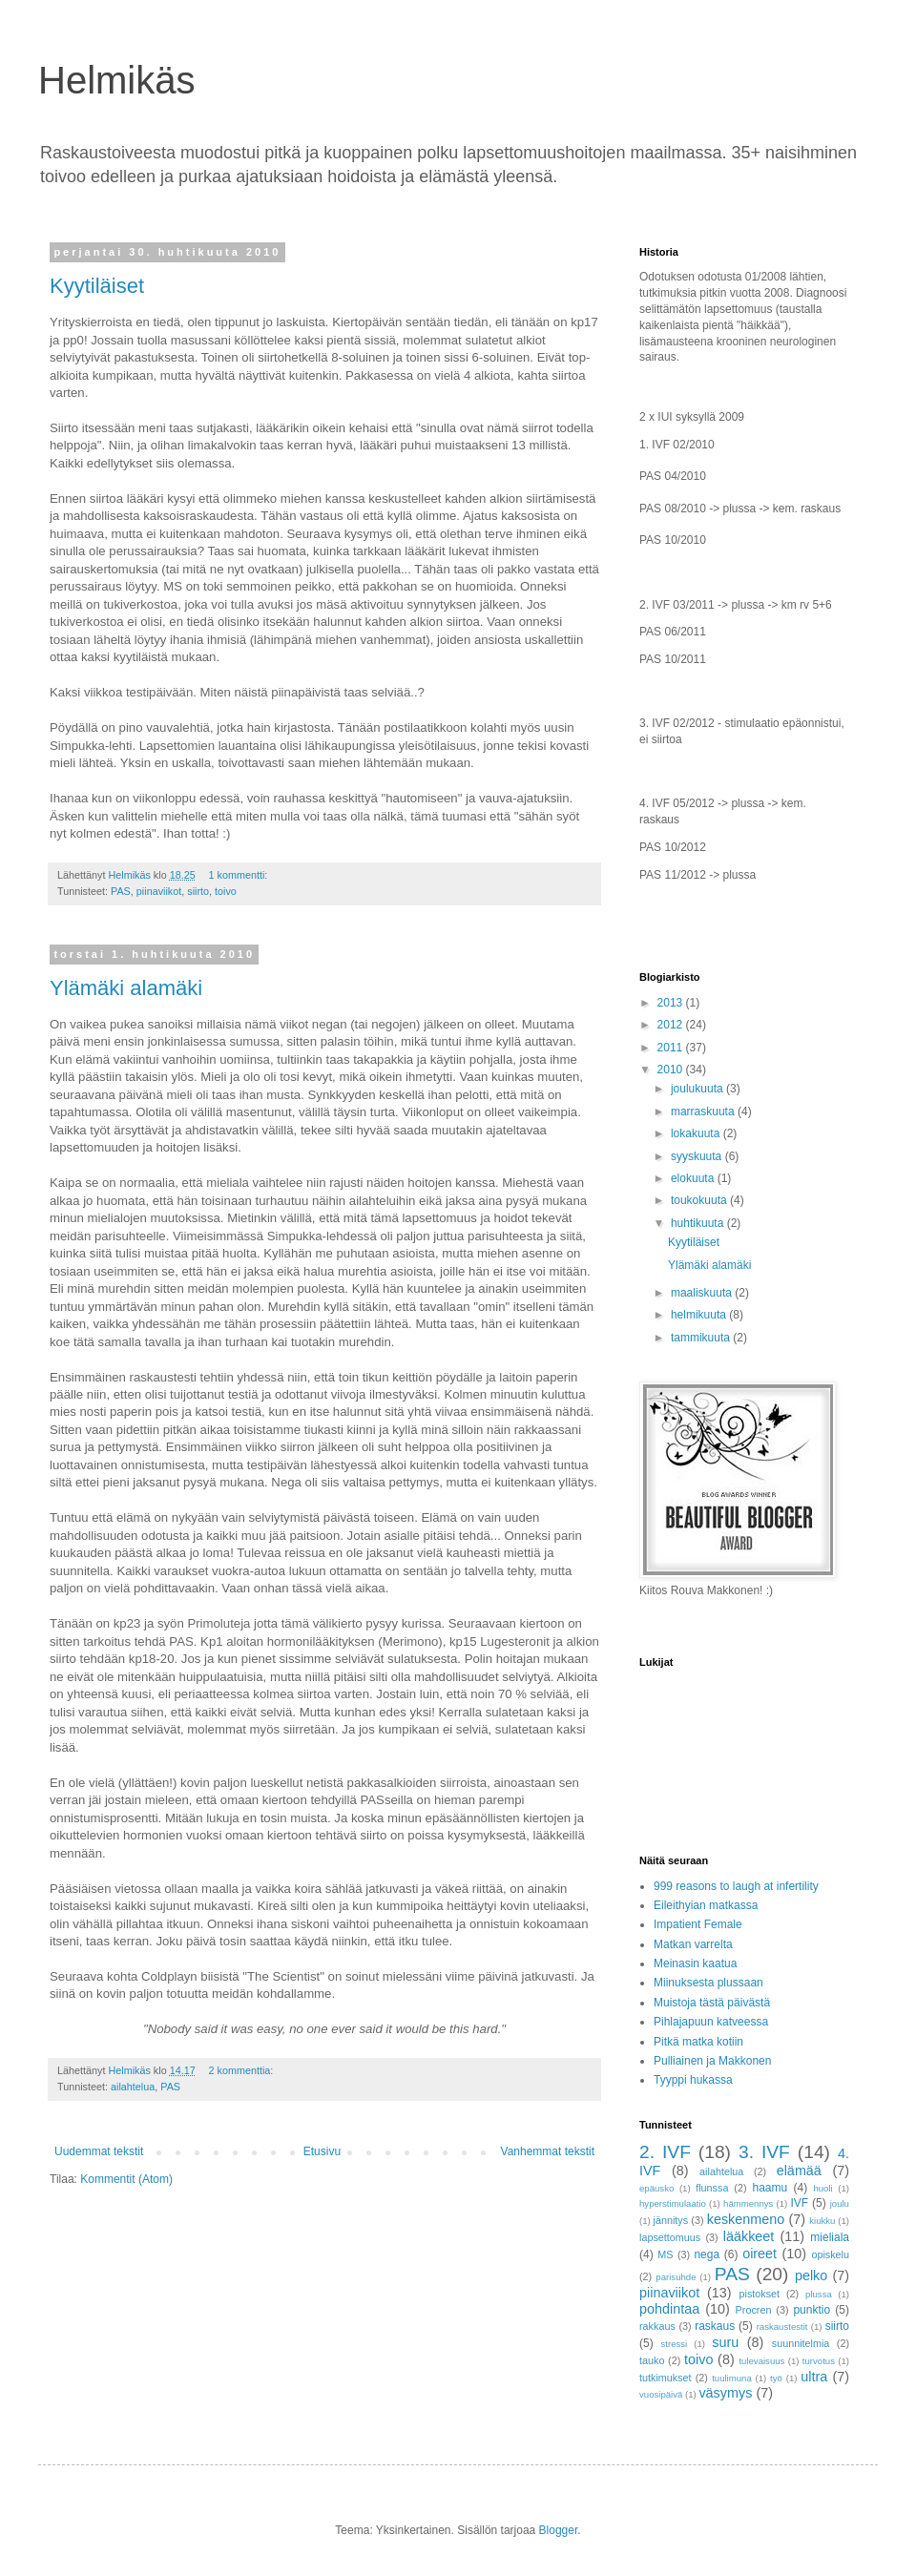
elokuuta (694, 1178)
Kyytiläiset (97, 286)
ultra (814, 2376)
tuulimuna (732, 2378)
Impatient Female (698, 1924)
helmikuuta (700, 1314)
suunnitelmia (801, 2343)
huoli (822, 2188)
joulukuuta (698, 1088)
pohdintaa (669, 2308)
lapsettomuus (669, 2237)
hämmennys (748, 2203)
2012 (671, 1024)
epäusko (656, 2188)
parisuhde (676, 2277)
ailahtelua (133, 2086)
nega (706, 2254)
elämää (799, 2170)
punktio (811, 2309)
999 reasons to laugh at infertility (736, 1886)
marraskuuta (704, 1111)
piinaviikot (158, 891)
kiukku (822, 2220)
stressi (673, 2343)
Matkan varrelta (693, 1944)
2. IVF (665, 2152)
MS (665, 2254)
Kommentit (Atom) (126, 2179)
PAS (121, 891)
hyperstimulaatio (672, 2203)
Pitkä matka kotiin (698, 2041)
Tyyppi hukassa (693, 2080)
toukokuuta (700, 1200)
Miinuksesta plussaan (708, 1982)
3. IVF (764, 2152)
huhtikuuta (699, 1223)
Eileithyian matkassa (706, 1905)
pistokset (760, 2293)
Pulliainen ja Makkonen (712, 2060)
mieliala (829, 2237)
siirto (198, 891)
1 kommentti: (239, 875)
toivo (226, 891)
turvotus (818, 2361)
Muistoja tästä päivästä (712, 2002)
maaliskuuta (703, 1292)
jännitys (671, 2220)
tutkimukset (665, 2377)
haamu (770, 2187)
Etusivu (322, 2151)
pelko (811, 2275)
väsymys (725, 2392)
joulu (839, 2203)
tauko (651, 2360)
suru (725, 2342)
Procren (754, 2310)
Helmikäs (116, 80)
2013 (671, 1002)
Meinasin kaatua (695, 1963)
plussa (818, 2294)
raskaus (715, 2326)
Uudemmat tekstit (98, 2151)
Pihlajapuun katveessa (711, 2021)
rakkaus (657, 2326)
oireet (759, 2253)
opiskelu (830, 2254)
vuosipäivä (660, 2394)
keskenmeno (746, 2219)
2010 (671, 1069)
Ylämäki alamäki (126, 988)
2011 (671, 1047)
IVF (800, 2203)
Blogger (558, 2530)
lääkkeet (749, 2236)
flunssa (712, 2187)
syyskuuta (698, 1156)
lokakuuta (697, 1133)
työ (776, 2378)
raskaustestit (782, 2326)
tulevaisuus (761, 2361)
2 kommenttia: (242, 2070)
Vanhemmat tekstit (547, 2151)
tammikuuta (702, 1337)
